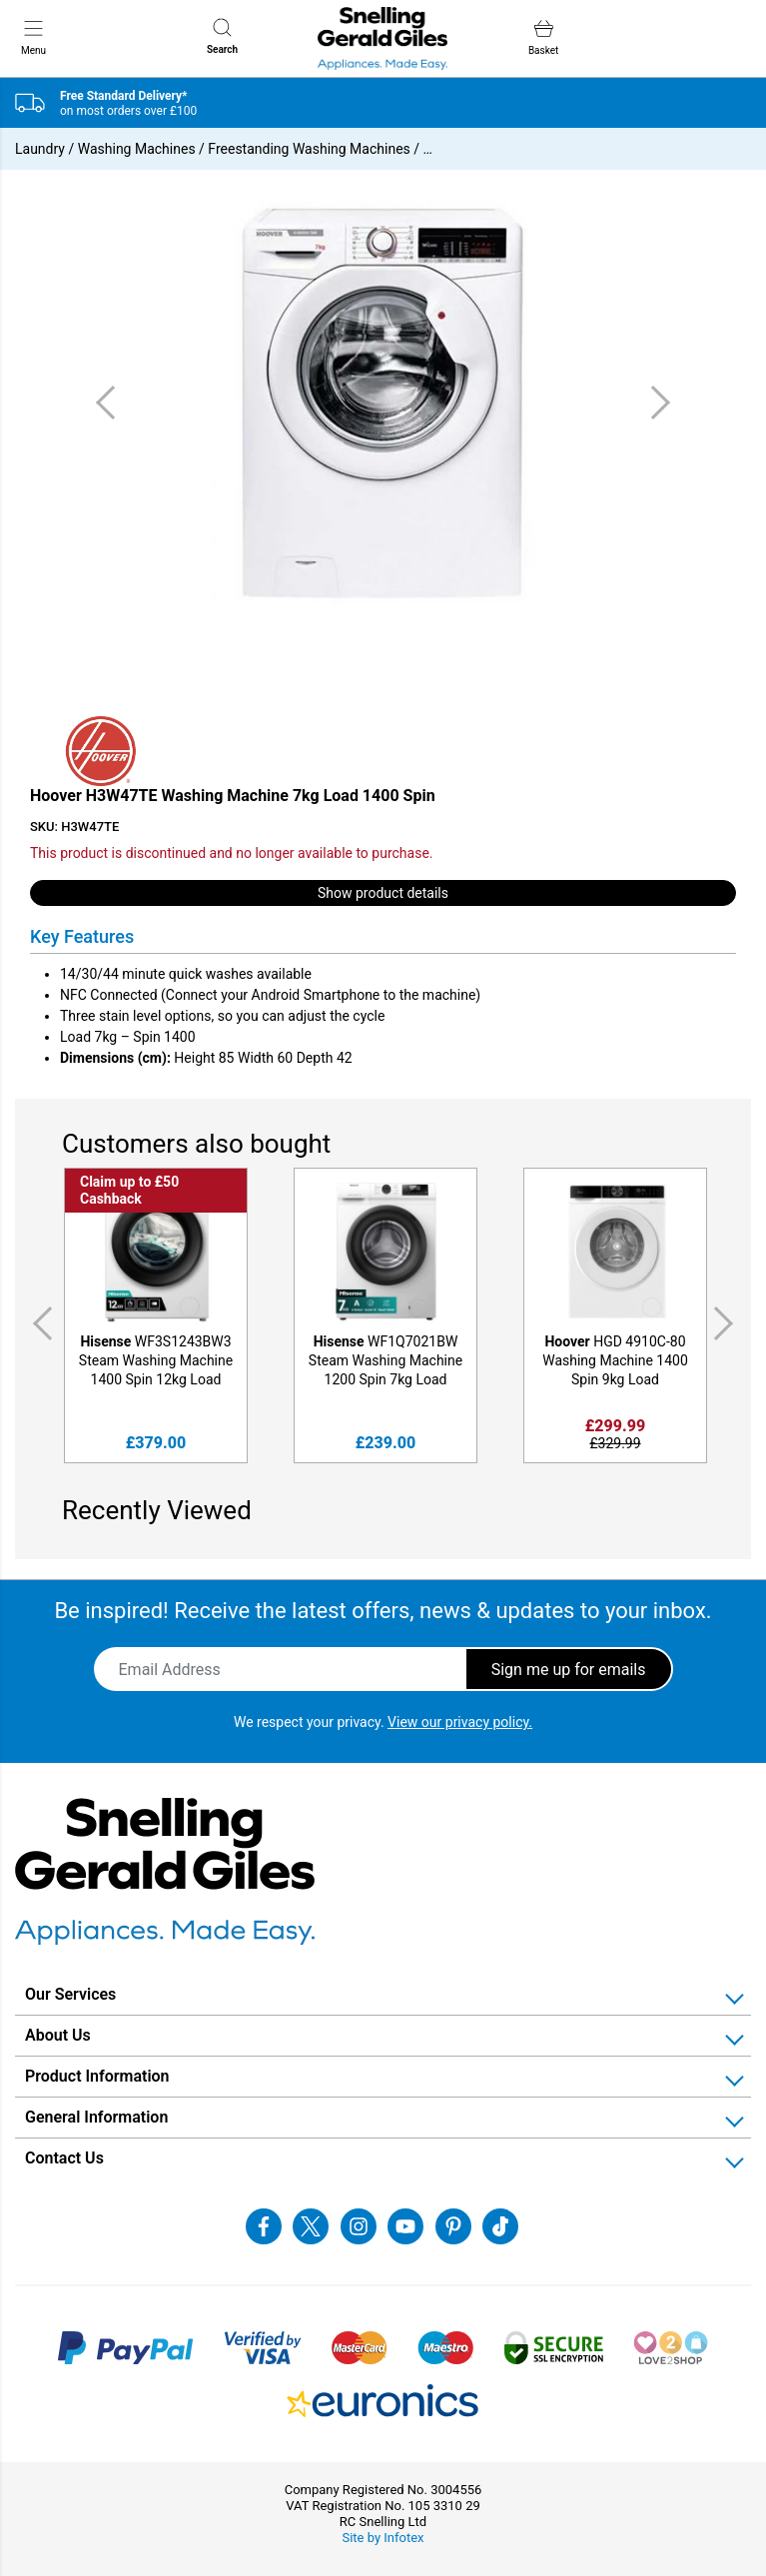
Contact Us (64, 2157)
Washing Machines (137, 149)
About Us (58, 2035)
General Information (96, 2117)
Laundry (40, 149)
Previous (39, 1323)
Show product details (383, 893)
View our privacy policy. (459, 1722)
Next (727, 1323)
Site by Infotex (382, 2537)
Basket (543, 37)
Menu (33, 37)
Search (222, 36)
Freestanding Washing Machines (308, 149)
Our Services (70, 1994)
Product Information (97, 2076)
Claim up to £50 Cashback (129, 1190)
